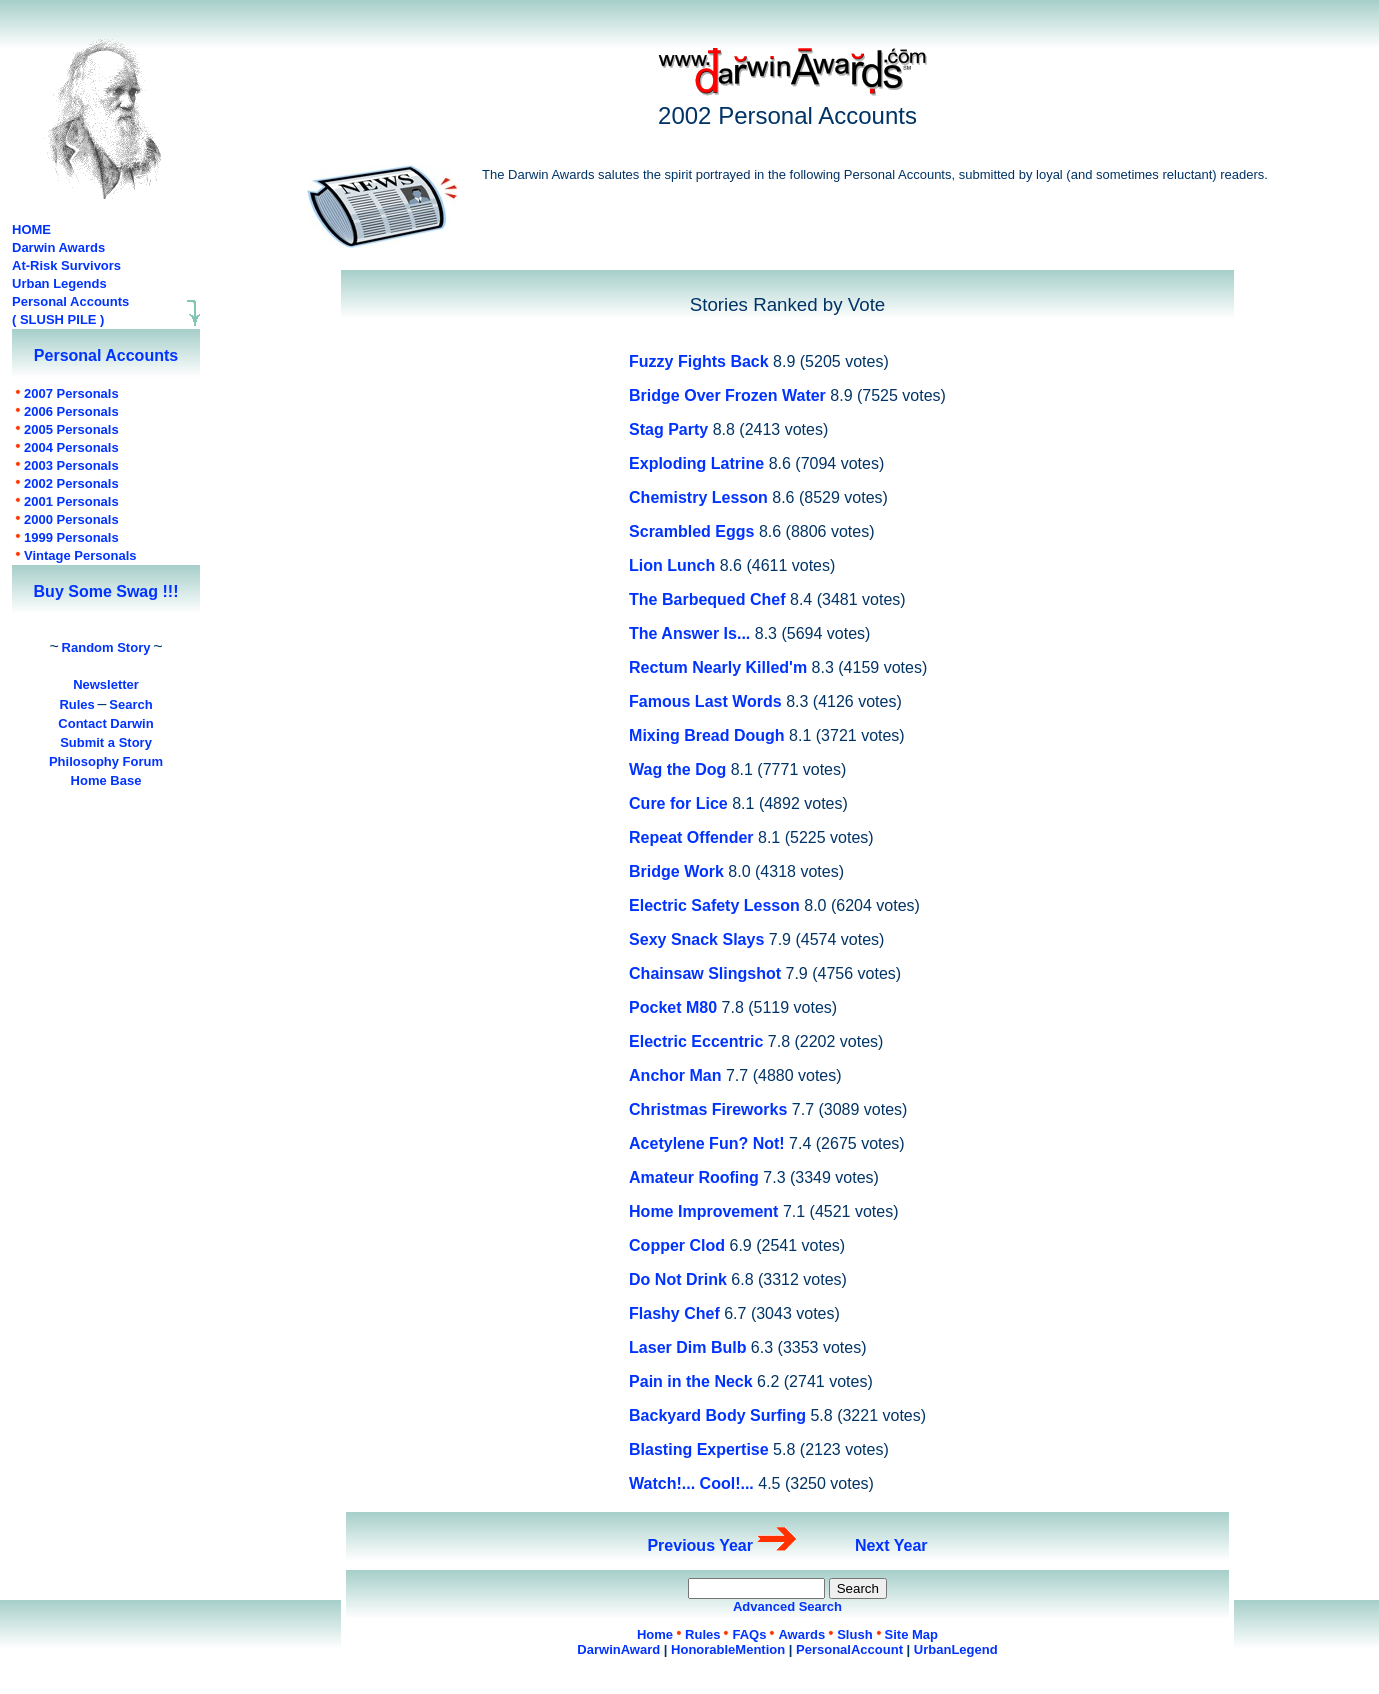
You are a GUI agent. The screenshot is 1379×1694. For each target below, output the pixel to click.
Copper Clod (677, 1245)
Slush (854, 1634)
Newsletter (106, 684)
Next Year (891, 1545)
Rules (76, 704)
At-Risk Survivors (66, 265)
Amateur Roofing (694, 1177)
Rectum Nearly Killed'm (718, 667)
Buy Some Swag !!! (106, 591)
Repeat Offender (691, 837)
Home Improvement (703, 1211)
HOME (31, 229)
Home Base (106, 780)
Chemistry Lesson (698, 497)
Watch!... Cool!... (691, 1483)
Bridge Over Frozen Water (727, 395)
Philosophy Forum (106, 761)
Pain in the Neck (691, 1381)
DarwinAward (618, 1649)
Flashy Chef (674, 1313)
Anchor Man (675, 1075)
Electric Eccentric (696, 1041)
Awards (801, 1634)
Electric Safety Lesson (714, 905)
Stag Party (668, 429)
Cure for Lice (678, 803)
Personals (71, 393)
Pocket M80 (673, 1007)
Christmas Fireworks (708, 1109)
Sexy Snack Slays (696, 939)
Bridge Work (676, 871)
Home (655, 1634)
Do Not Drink (678, 1279)
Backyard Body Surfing (717, 1415)
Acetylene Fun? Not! (707, 1143)
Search (130, 704)
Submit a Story (106, 742)
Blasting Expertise (699, 1449)
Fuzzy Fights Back (699, 361)
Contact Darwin (105, 723)
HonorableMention (728, 1649)
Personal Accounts (70, 301)
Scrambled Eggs (691, 531)
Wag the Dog (677, 769)
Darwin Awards (58, 247)
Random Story (106, 647)
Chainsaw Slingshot (705, 973)
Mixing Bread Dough (707, 735)
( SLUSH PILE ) (58, 319)
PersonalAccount (849, 1649)
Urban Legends (59, 283)
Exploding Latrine (696, 463)
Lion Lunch (672, 565)
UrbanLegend (956, 1649)
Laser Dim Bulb (687, 1347)
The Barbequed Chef (707, 599)
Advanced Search (787, 1606)
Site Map (911, 1634)
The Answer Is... (689, 633)
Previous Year (700, 1545)
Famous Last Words (707, 701)
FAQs (749, 1634)
